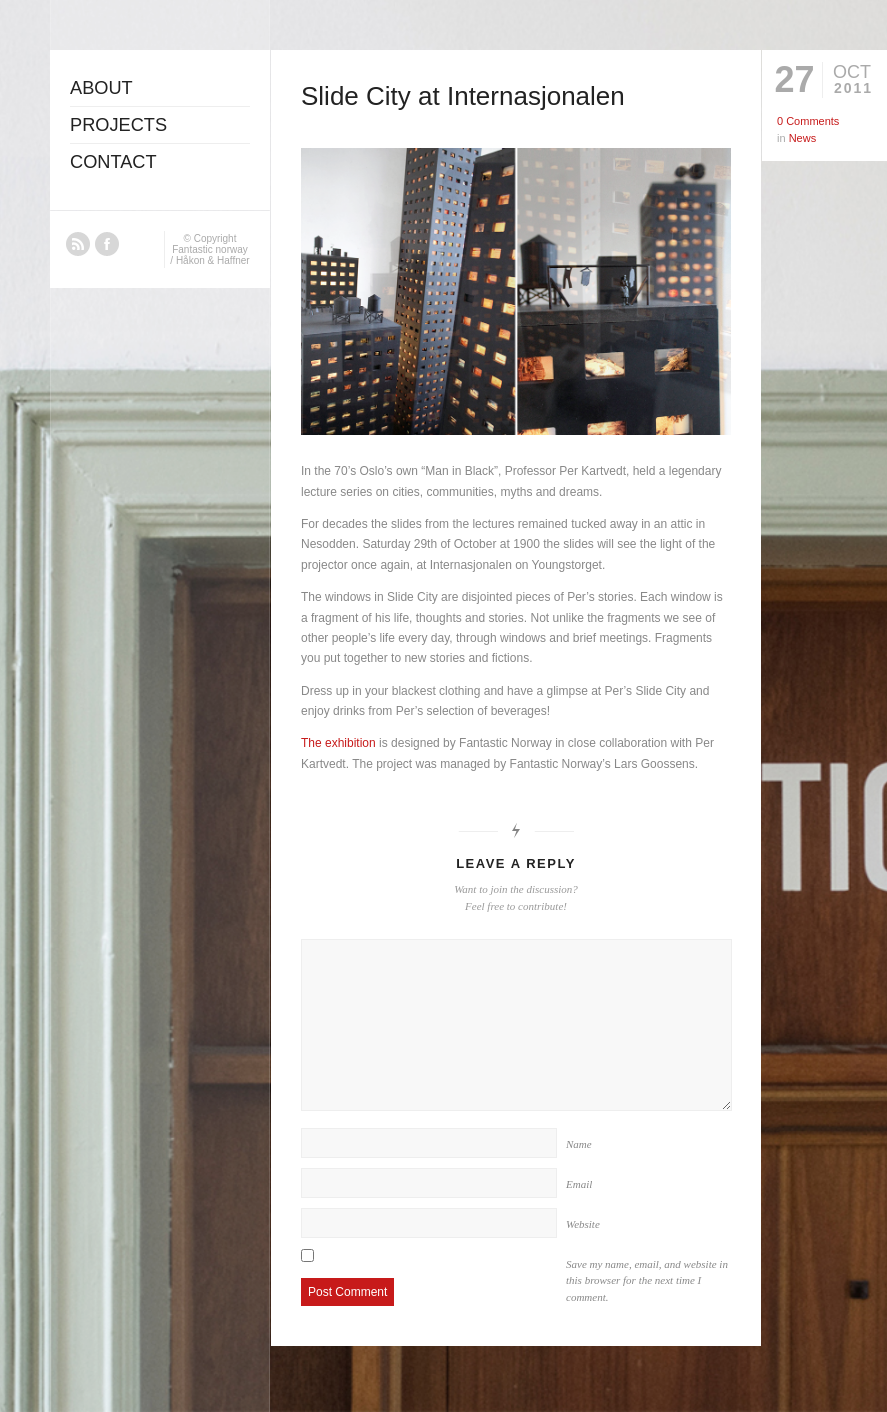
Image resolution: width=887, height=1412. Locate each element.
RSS (78, 244)
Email (579, 1184)
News (803, 138)
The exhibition (338, 743)
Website (583, 1224)
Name (579, 1144)
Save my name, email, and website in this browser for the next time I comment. (647, 1280)
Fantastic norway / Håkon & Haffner (209, 255)
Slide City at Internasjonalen (463, 96)
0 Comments (808, 121)
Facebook (107, 244)
